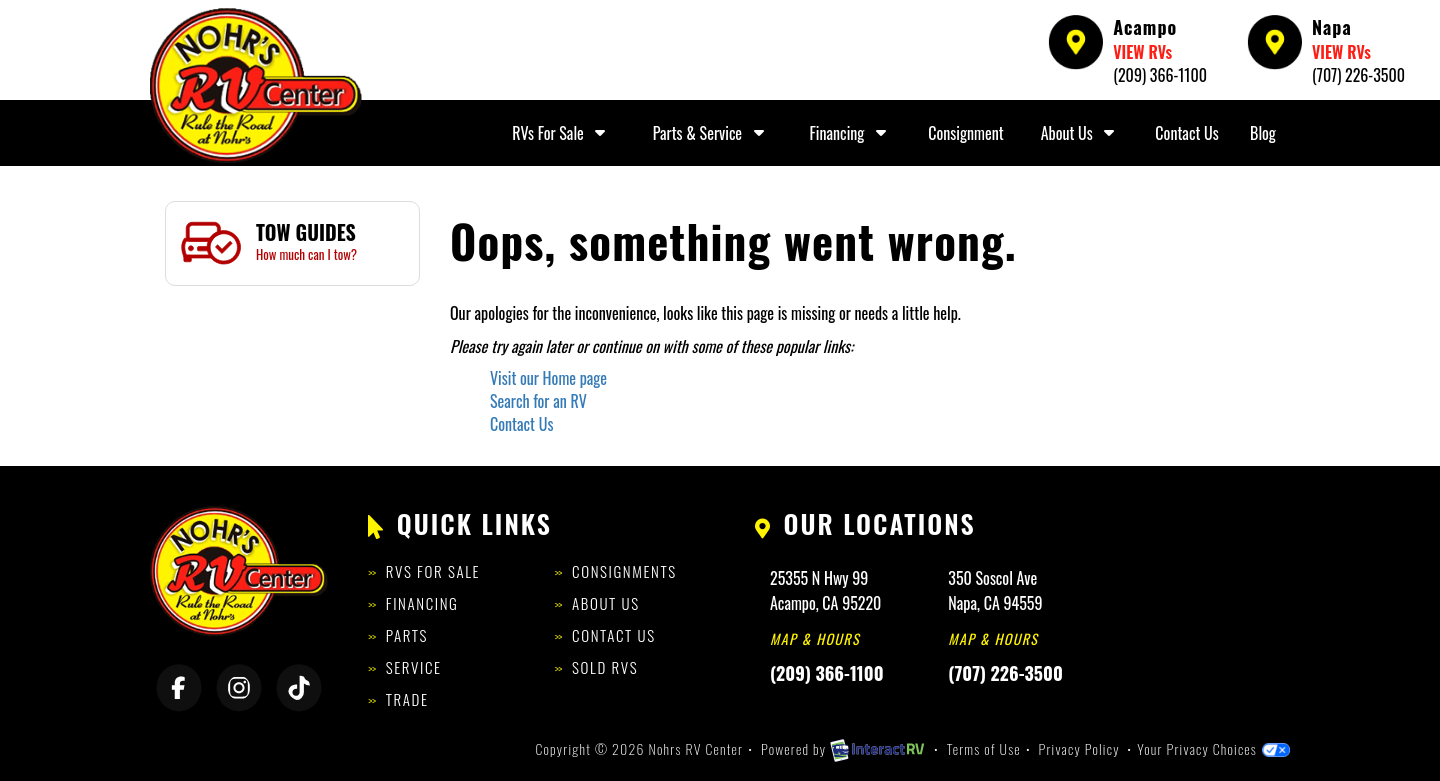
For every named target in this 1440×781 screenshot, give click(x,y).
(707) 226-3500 (1358, 75)
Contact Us (1186, 133)
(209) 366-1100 (1160, 75)
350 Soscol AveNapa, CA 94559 (995, 590)
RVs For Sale (561, 133)
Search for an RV (538, 401)
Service (414, 667)
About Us (1080, 133)
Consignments (624, 571)
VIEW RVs (1142, 52)
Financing (851, 133)
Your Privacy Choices (1213, 748)
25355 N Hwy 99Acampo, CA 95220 (825, 590)
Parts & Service (711, 133)
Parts (407, 635)
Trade (407, 699)
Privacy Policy (1079, 748)
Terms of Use (984, 748)
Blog (1263, 133)
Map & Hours (815, 638)
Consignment (965, 133)
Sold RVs (605, 667)
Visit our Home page (548, 378)
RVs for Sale (433, 571)
